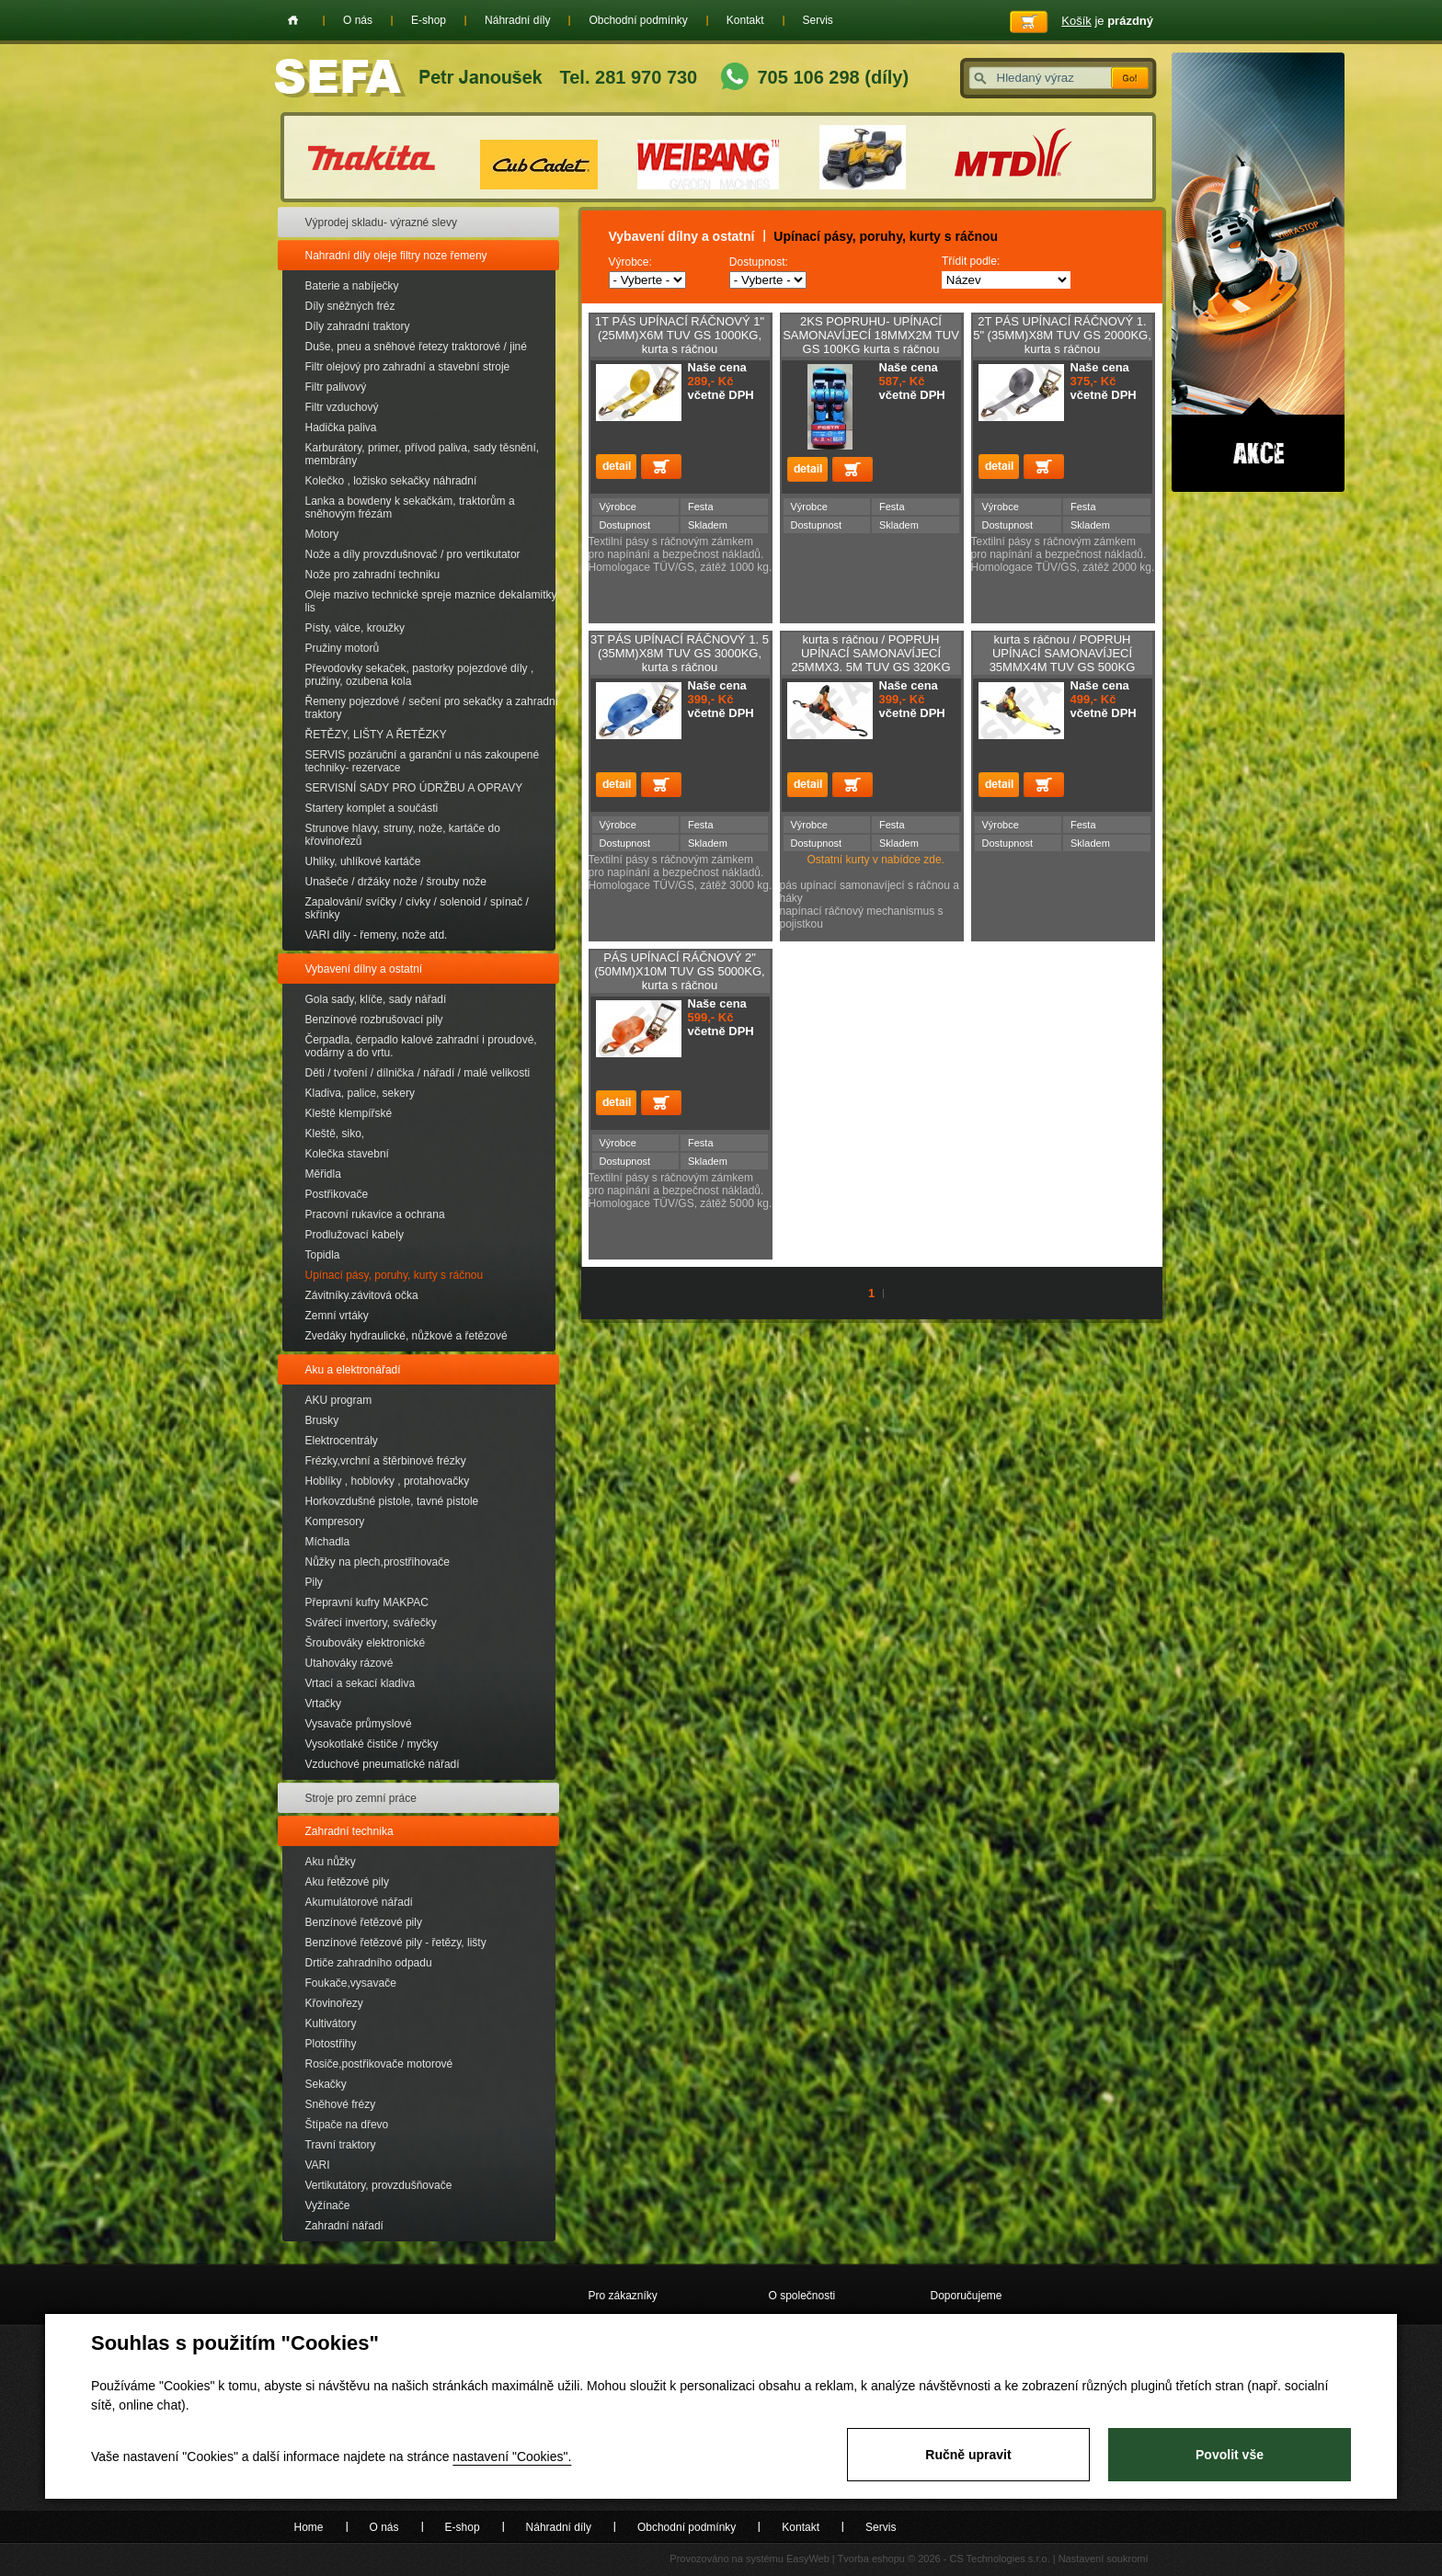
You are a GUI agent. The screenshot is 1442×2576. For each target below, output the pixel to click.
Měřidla (323, 1174)
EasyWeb (808, 2558)
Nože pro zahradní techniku (373, 574)
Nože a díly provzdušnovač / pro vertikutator (413, 554)
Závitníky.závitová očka (361, 1295)
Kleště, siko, (335, 1133)
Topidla (322, 1254)
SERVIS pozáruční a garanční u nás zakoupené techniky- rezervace (422, 761)
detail (616, 466)
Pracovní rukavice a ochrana (375, 1214)
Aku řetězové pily (347, 1881)
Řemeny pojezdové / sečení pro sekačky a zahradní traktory (431, 708)
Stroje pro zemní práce (361, 1798)
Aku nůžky (330, 1861)
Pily (314, 1582)
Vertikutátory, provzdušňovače (378, 2185)
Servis (818, 20)
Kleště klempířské (349, 1113)
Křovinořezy (334, 2003)
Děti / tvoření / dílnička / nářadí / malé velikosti (418, 1072)
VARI (317, 2165)
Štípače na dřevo (347, 2124)
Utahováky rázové (349, 1663)
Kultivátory (331, 2023)
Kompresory (335, 1521)
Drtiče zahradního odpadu (368, 1962)
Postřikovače (337, 1194)
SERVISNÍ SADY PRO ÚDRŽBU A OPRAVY (414, 787)
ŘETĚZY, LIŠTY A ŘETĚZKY (376, 734)
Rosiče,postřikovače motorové (379, 2063)
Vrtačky (323, 1703)
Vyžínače (327, 2205)
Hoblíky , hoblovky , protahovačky (387, 1481)
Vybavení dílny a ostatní (364, 969)
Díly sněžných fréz (350, 306)
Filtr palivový (336, 387)
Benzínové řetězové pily (363, 1922)
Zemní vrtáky (337, 1315)
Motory (322, 534)
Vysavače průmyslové (358, 1723)
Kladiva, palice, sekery (360, 1093)
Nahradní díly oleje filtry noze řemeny (396, 255)
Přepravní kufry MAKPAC (367, 1602)
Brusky (322, 1420)
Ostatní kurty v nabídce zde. (862, 859)
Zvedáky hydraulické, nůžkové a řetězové (406, 1335)
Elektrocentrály (341, 1440)
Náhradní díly (517, 20)
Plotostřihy (331, 2043)
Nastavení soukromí (1104, 2558)
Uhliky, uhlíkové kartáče (363, 861)
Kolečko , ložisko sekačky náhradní (391, 480)
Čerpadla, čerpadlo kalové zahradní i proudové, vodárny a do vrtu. (421, 1046)
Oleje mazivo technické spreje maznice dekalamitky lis (431, 601)
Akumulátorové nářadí (359, 1902)
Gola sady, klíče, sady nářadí (376, 999)
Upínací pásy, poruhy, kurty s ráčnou (394, 1275)
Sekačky (326, 2084)
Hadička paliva (341, 427)
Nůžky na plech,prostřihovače (377, 1562)
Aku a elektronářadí (353, 1369)
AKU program (338, 1400)
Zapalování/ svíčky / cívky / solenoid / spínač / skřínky (417, 908)
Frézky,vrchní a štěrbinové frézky (385, 1460)
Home (293, 20)
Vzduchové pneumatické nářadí (382, 1764)
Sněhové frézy (340, 2104)
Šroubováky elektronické (365, 1642)
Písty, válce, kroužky (355, 627)
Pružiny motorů (342, 648)
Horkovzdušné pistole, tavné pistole (392, 1501)
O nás (357, 20)
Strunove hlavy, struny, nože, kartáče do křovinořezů (402, 835)
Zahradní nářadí (344, 2225)
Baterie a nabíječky (352, 285)
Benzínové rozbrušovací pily (374, 1019)
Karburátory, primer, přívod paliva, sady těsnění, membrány (422, 454)
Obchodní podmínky (638, 20)
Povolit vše (1230, 2454)
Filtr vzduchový (342, 407)
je (1107, 21)
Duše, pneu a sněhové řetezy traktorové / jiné (416, 346)
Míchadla (327, 1541)
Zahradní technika (349, 1831)
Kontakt (745, 20)
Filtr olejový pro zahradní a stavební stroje (407, 366)
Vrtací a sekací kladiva (360, 1683)
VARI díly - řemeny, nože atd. (376, 935)
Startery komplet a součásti (372, 808)
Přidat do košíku (661, 466)
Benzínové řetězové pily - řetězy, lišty (395, 1942)
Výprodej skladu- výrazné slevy (381, 222)
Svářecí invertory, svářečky (371, 1622)
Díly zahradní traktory (357, 326)
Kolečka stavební (347, 1153)
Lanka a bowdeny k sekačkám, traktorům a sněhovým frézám (410, 507)
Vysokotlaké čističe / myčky (372, 1744)
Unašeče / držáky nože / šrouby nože (395, 881)
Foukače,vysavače (350, 1983)
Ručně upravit (968, 2454)
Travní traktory (340, 2144)
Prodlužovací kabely (354, 1234)
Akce (1258, 272)
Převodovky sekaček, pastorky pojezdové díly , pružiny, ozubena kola (419, 675)
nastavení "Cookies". (511, 2456)
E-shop (428, 20)
